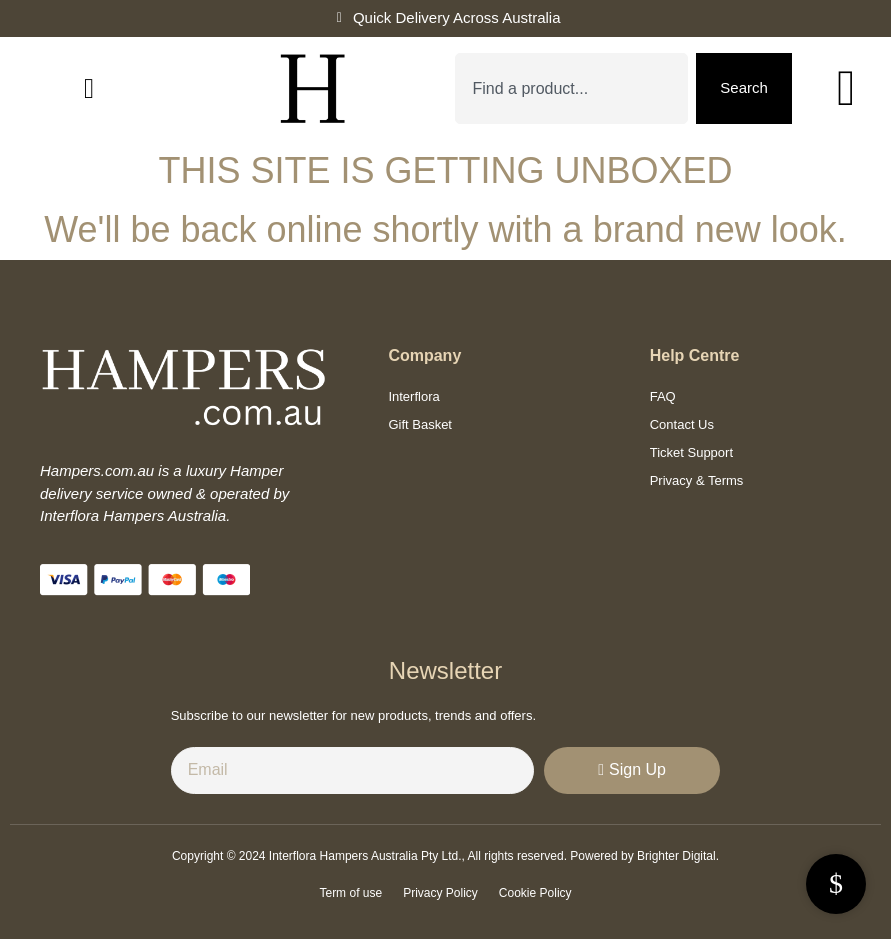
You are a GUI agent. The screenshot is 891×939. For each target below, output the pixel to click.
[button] (89, 89)
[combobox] (571, 88)
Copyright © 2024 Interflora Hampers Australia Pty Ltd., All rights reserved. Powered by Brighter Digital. (445, 856)
